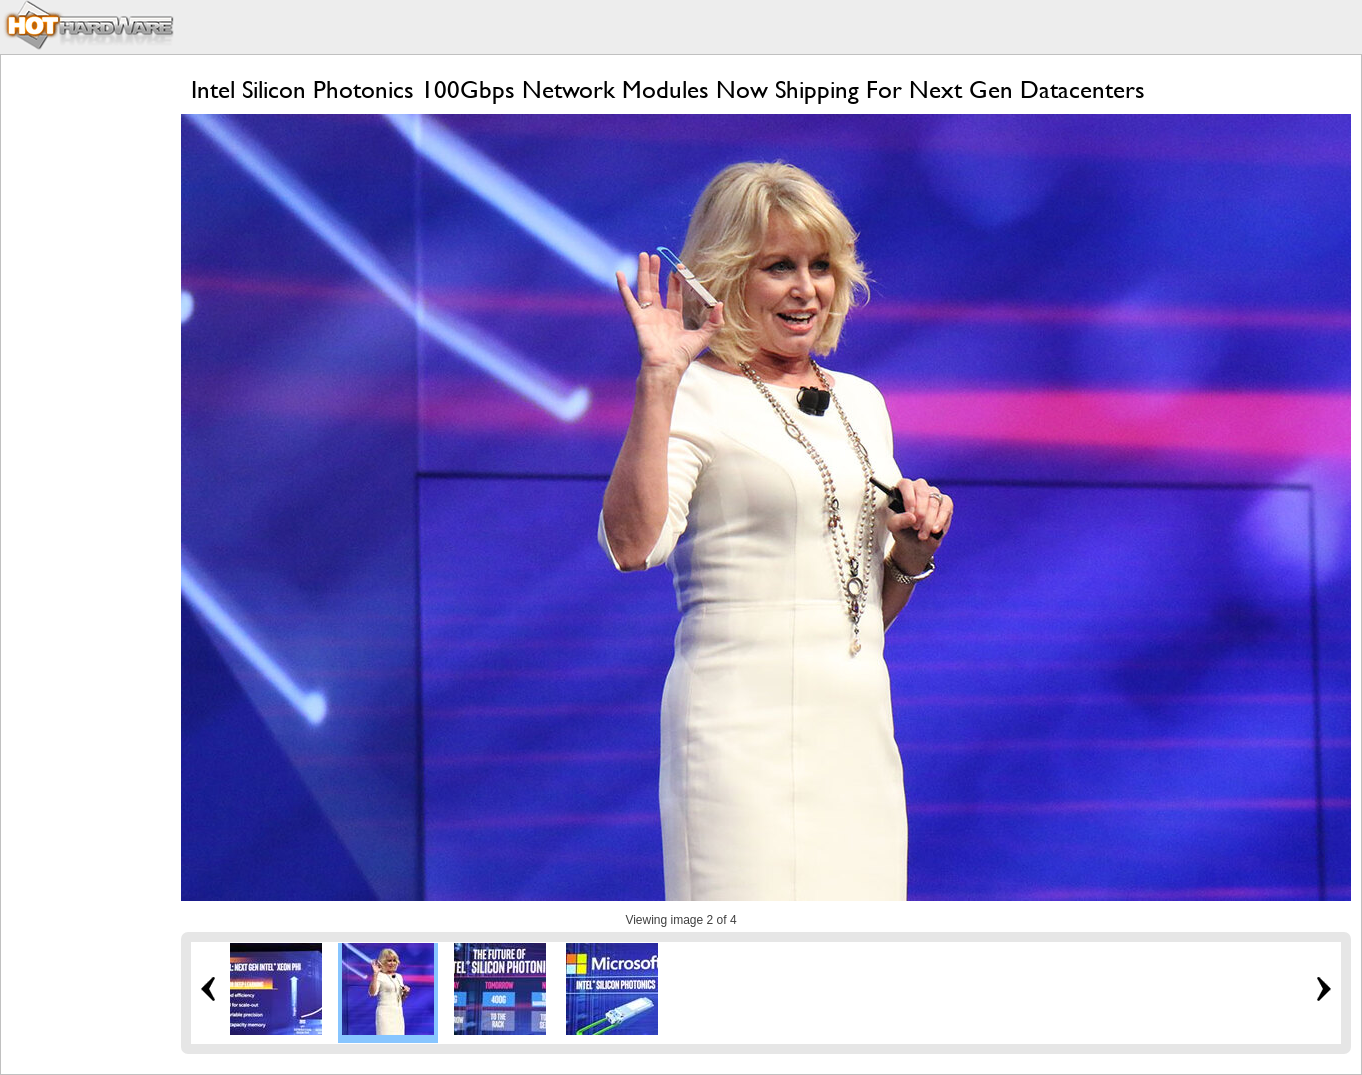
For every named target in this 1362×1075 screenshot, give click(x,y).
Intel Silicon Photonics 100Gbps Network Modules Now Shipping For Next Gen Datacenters (668, 89)
